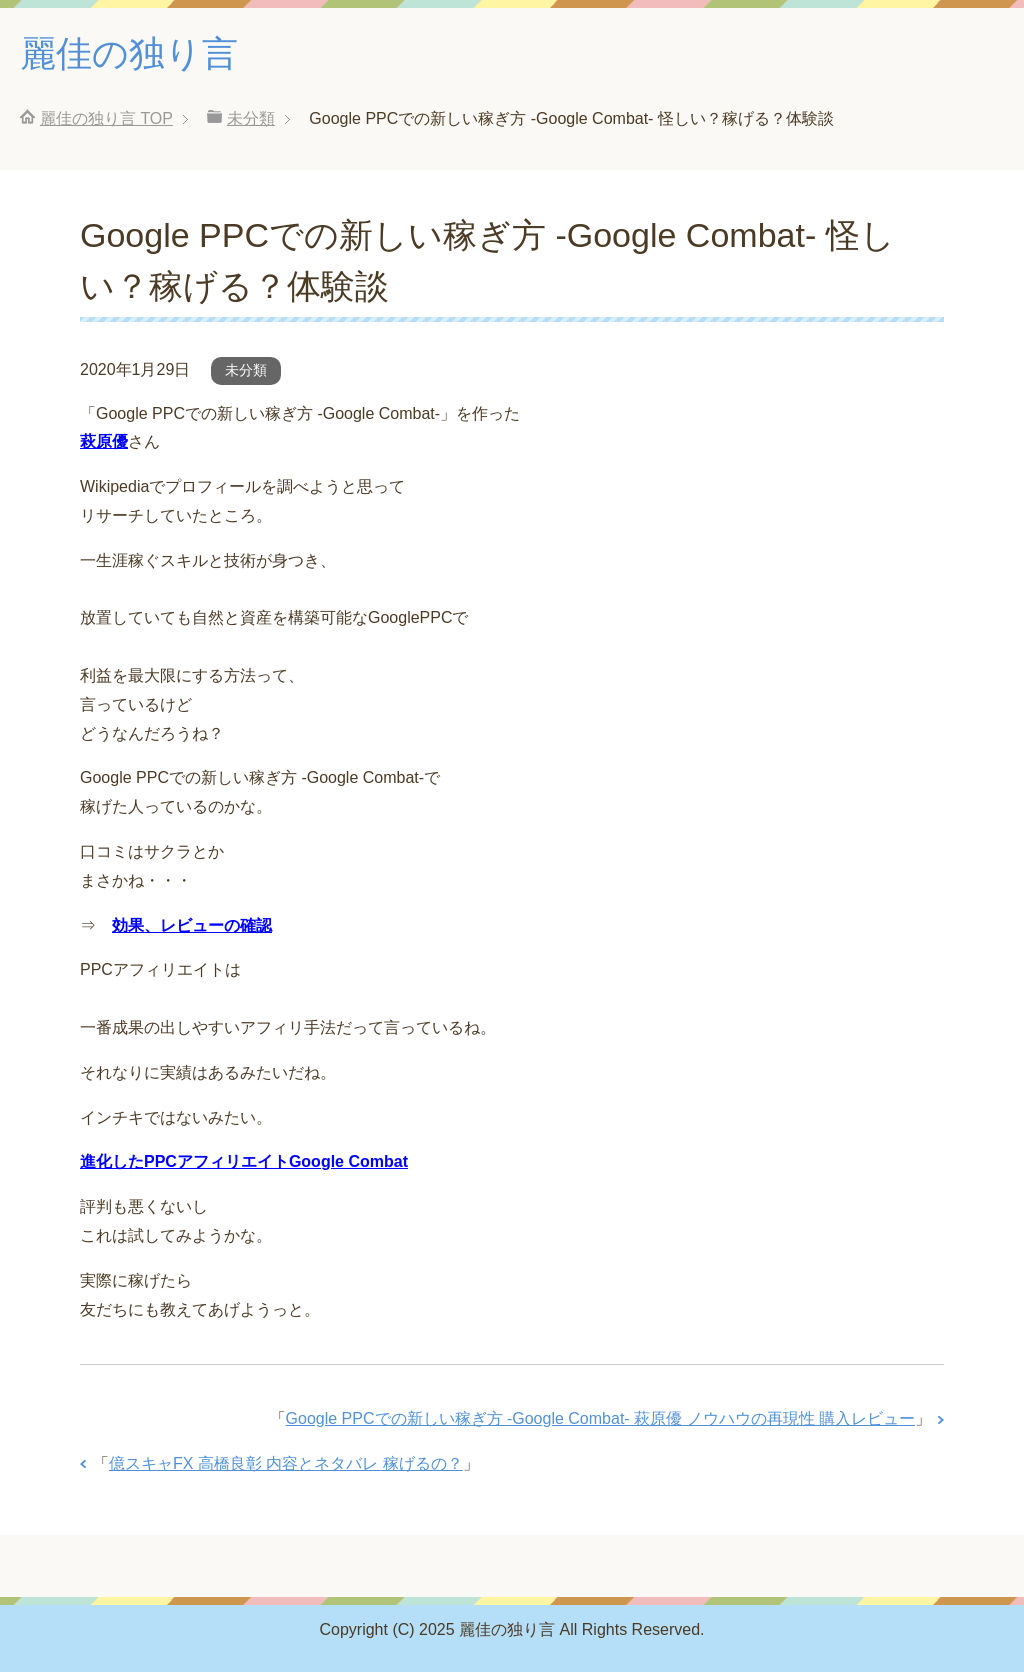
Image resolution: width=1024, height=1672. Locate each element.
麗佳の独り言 (129, 53)
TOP (106, 118)
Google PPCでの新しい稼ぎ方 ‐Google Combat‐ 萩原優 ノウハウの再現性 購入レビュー (600, 1418)
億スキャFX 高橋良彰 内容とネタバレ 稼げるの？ (286, 1463)
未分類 (246, 370)
